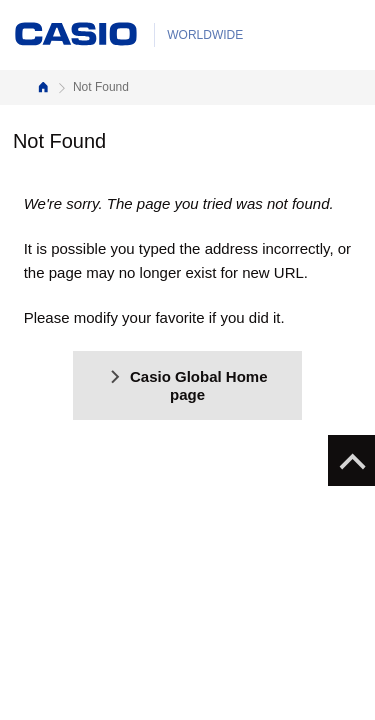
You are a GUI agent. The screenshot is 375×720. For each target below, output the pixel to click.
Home (43, 87)
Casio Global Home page (187, 385)
